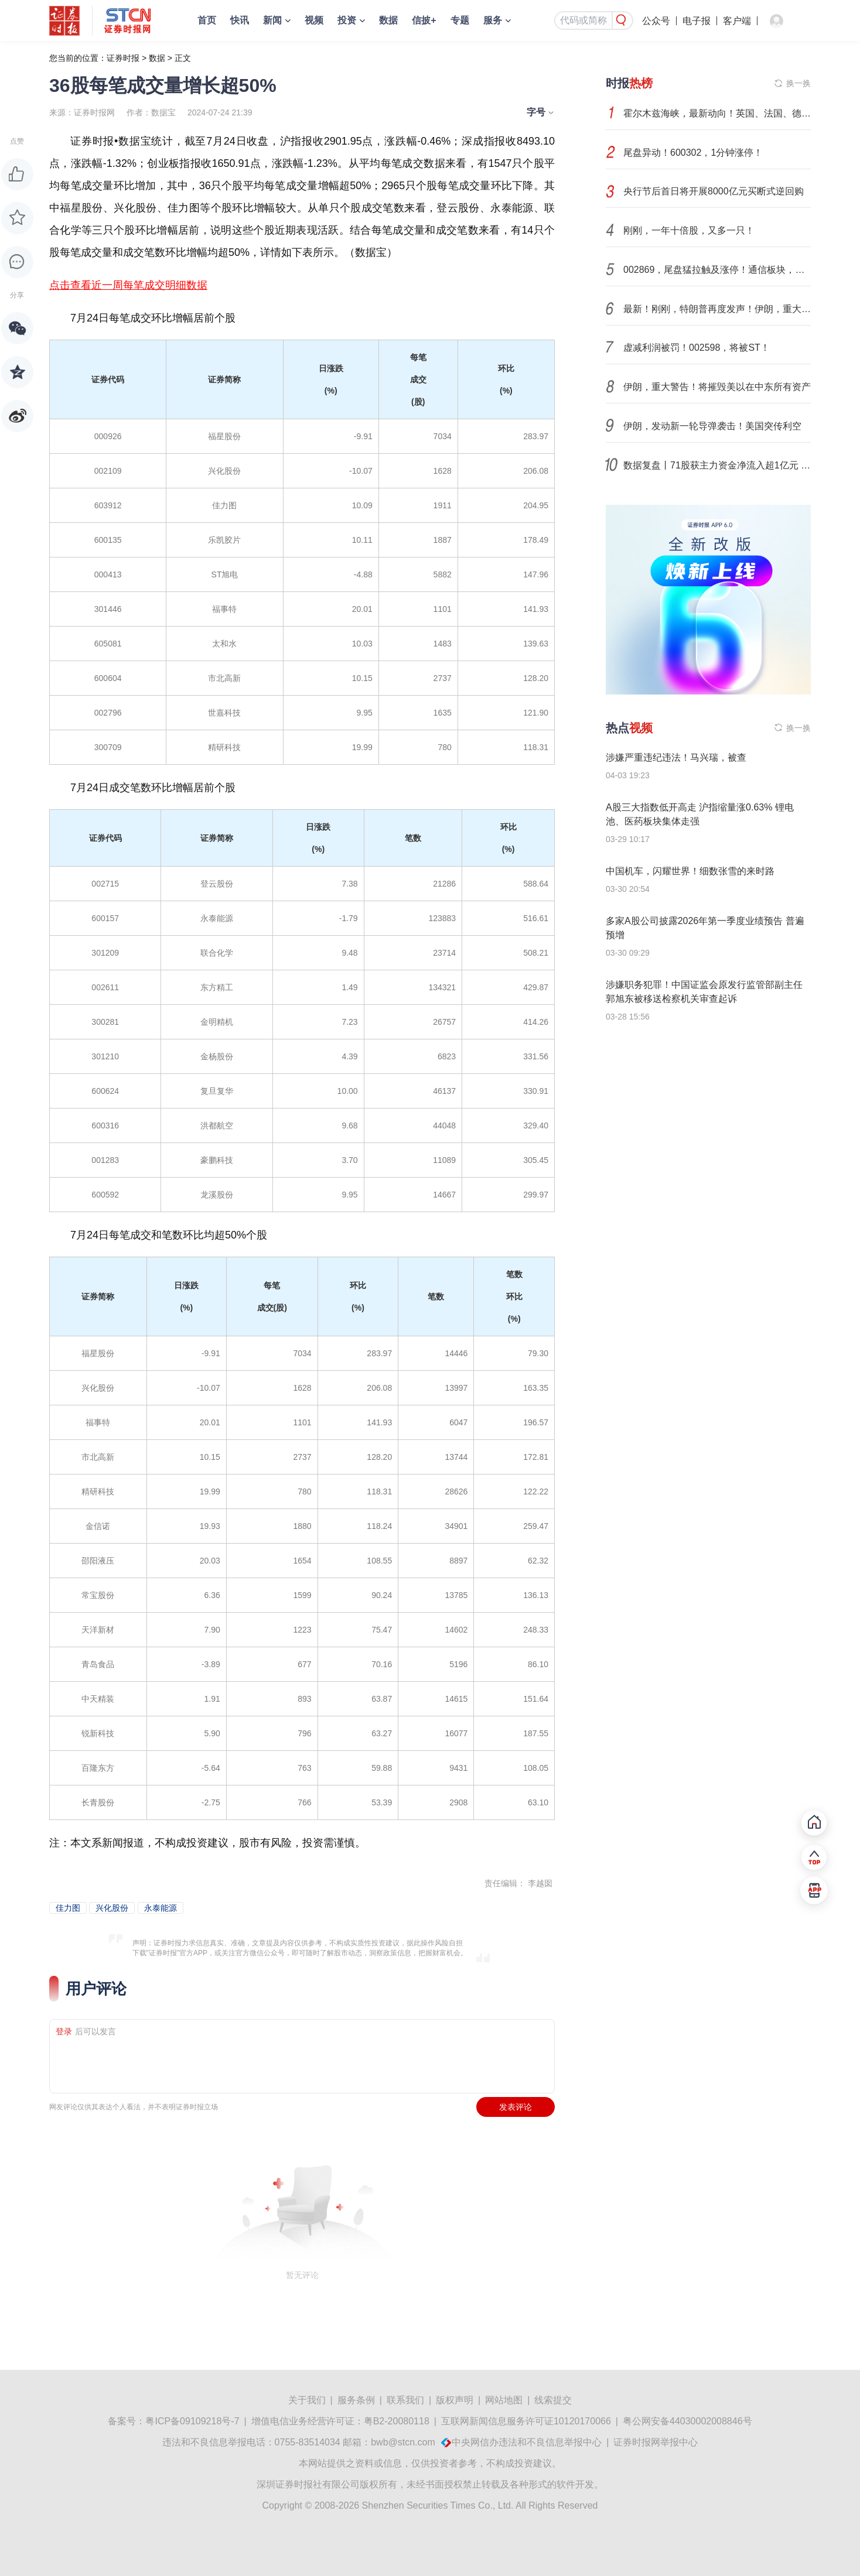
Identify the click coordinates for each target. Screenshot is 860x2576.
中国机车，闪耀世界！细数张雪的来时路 (690, 871)
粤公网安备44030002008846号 (687, 2421)
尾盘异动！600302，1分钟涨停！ (693, 153)
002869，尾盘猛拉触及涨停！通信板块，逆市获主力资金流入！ (717, 270)
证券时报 (123, 58)
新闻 (272, 20)
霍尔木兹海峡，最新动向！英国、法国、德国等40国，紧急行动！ (717, 113)
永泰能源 (160, 1908)
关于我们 (307, 2400)
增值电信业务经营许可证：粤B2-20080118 (340, 2421)
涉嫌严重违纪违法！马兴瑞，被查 (676, 757)
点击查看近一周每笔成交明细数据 (128, 285)
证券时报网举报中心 (655, 2442)
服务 (492, 20)
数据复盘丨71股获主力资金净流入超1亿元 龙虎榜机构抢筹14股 (717, 465)
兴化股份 (111, 1908)
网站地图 (504, 2400)
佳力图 (68, 1908)
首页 (206, 20)
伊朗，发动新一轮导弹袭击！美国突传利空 (712, 426)
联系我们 (405, 2400)
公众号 (656, 21)
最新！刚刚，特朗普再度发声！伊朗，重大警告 (717, 309)
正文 (183, 58)
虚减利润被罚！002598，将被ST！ (696, 348)
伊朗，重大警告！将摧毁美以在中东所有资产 (717, 387)
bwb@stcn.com (403, 2442)
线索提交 (553, 2400)
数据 (388, 20)
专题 (460, 20)
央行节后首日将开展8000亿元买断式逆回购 (713, 191)
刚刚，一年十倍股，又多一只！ (689, 230)
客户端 (737, 21)
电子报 (696, 21)
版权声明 (454, 2400)
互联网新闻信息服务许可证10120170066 (526, 2421)
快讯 (239, 20)
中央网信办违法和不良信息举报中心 (527, 2442)
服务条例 (356, 2400)
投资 (346, 20)
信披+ (424, 20)
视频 (314, 20)
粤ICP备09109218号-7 (192, 2421)
